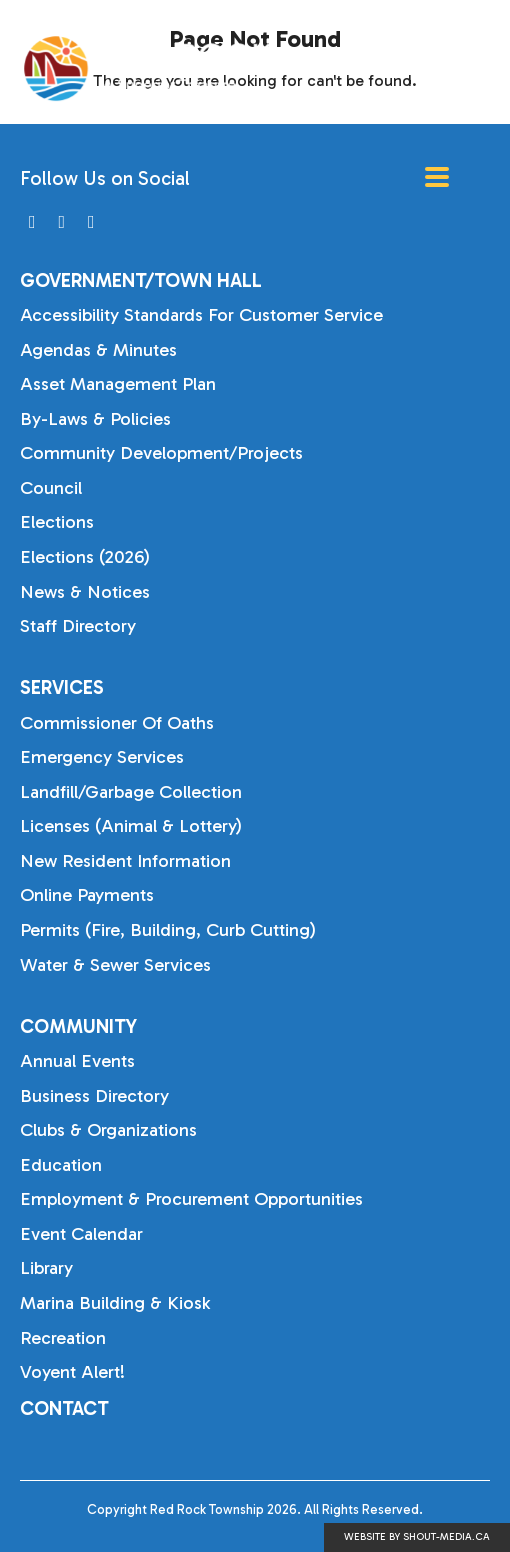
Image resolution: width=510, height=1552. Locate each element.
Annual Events (77, 1061)
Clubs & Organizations (108, 1130)
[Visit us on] (32, 222)
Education (61, 1165)
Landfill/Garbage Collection (131, 792)
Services (62, 687)
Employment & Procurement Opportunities (191, 1199)
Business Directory (94, 1096)
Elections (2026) (85, 557)
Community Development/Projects (161, 453)
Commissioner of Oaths (117, 723)
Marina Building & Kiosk (115, 1303)
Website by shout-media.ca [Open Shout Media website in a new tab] (417, 1537)
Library (46, 1268)
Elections (57, 522)
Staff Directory (78, 626)
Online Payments (87, 895)
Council (51, 488)
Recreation (63, 1338)
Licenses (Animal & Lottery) (131, 826)
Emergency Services (102, 757)
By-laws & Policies (95, 419)
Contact (64, 1408)
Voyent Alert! (72, 1372)
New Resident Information (125, 861)
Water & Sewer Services (115, 965)
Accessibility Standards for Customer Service (201, 315)
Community (78, 1026)
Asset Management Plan (118, 384)
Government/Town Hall (141, 280)
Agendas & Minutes (98, 350)
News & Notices (85, 592)
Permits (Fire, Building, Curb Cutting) (168, 930)
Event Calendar (81, 1234)
